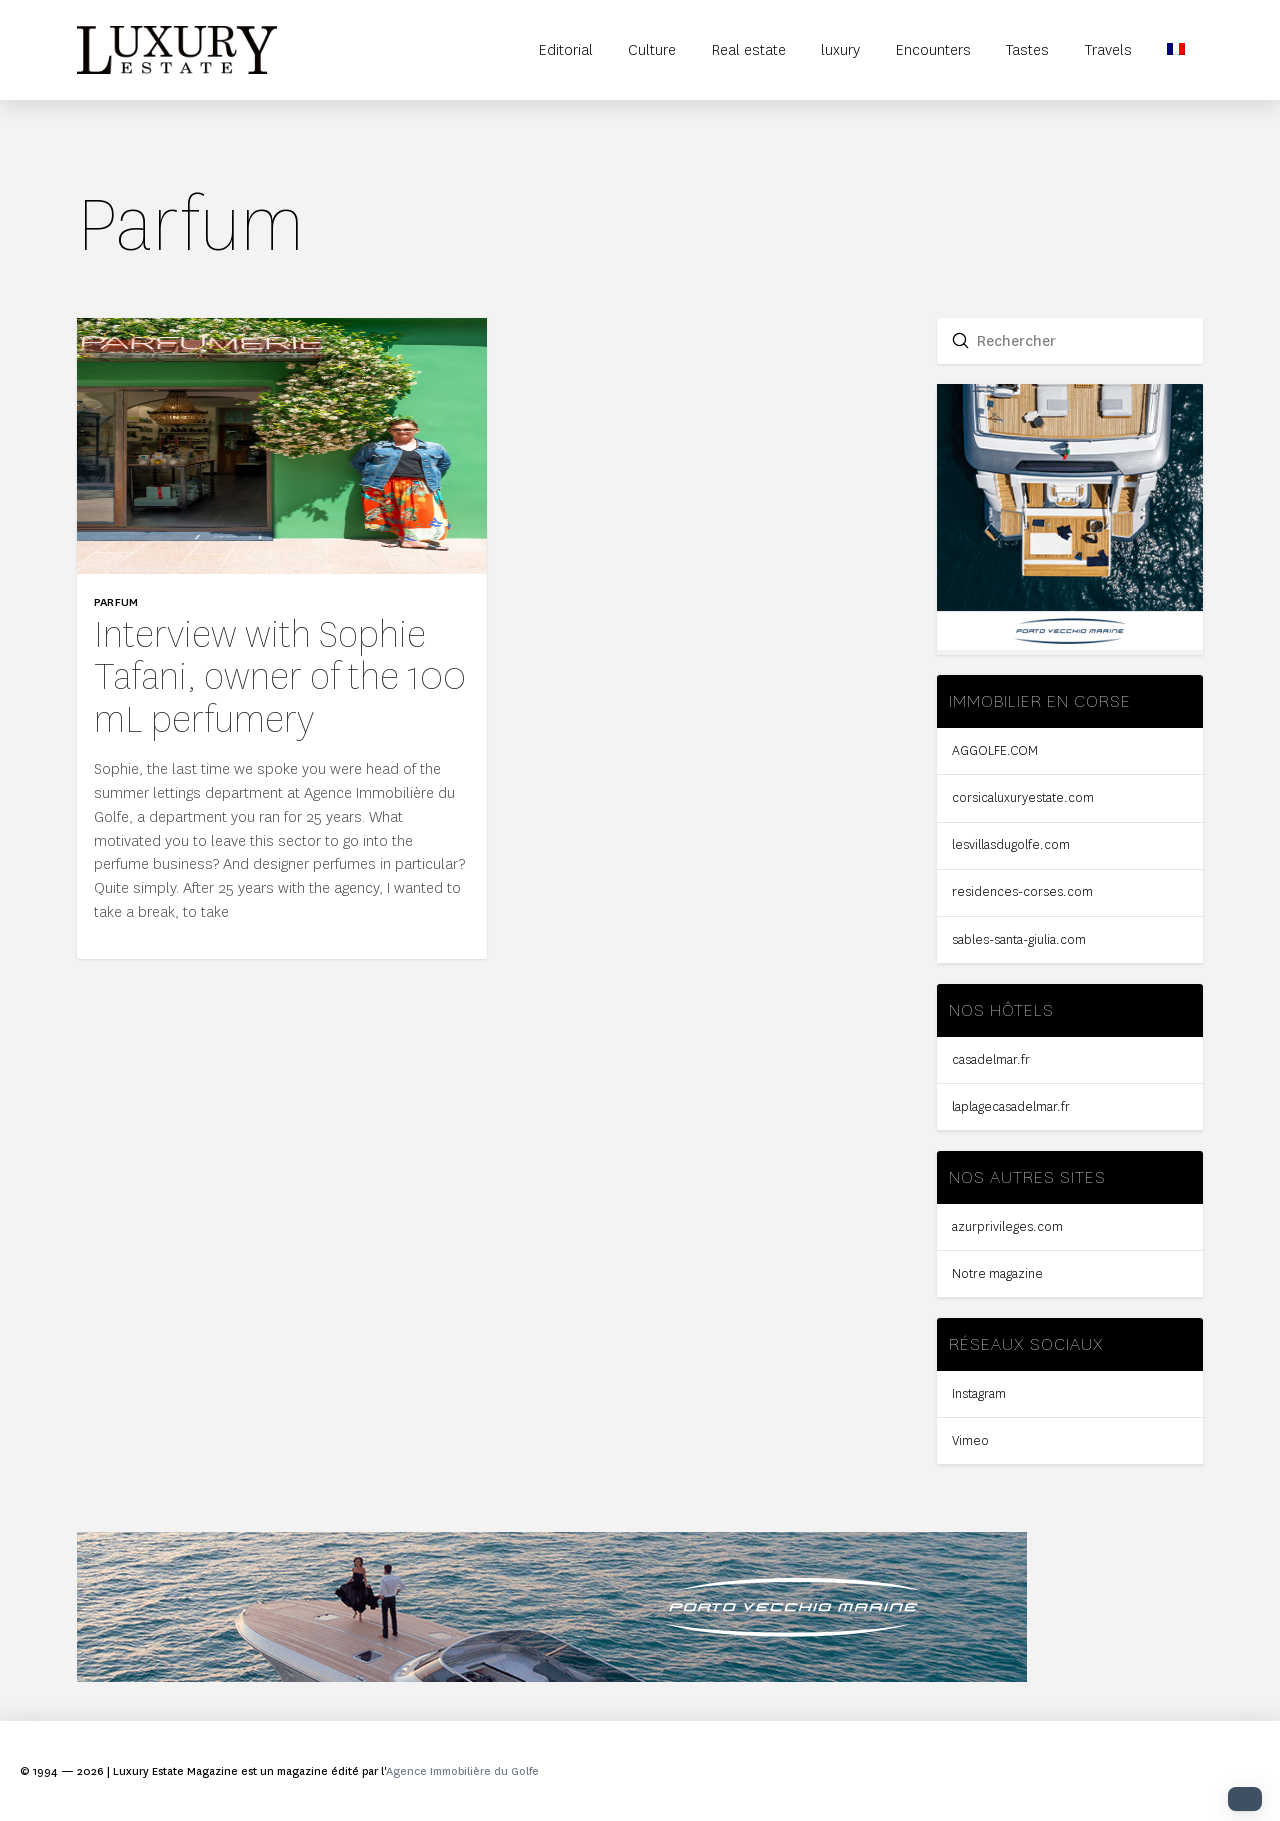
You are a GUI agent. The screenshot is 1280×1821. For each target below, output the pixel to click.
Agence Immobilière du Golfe (462, 1771)
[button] (1245, 1799)
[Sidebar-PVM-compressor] (1070, 645)
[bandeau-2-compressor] (552, 1677)
